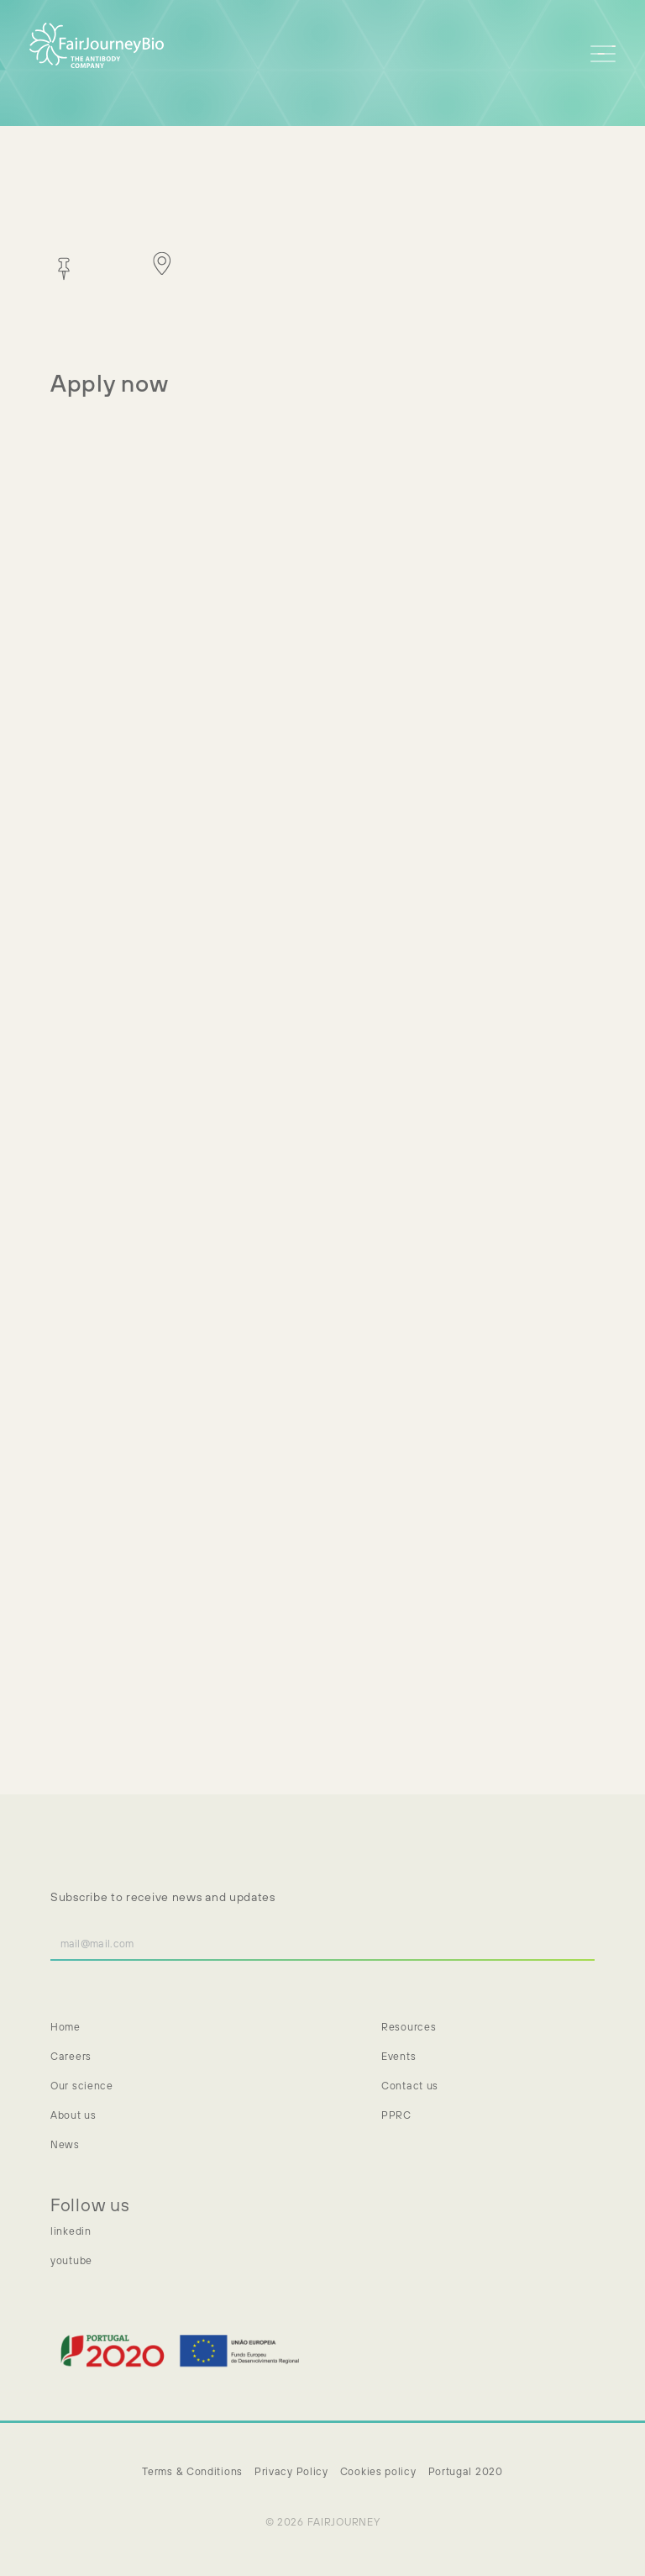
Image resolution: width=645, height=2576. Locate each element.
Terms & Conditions (192, 2471)
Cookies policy (378, 2471)
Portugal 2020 (465, 2471)
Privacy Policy (291, 2471)
